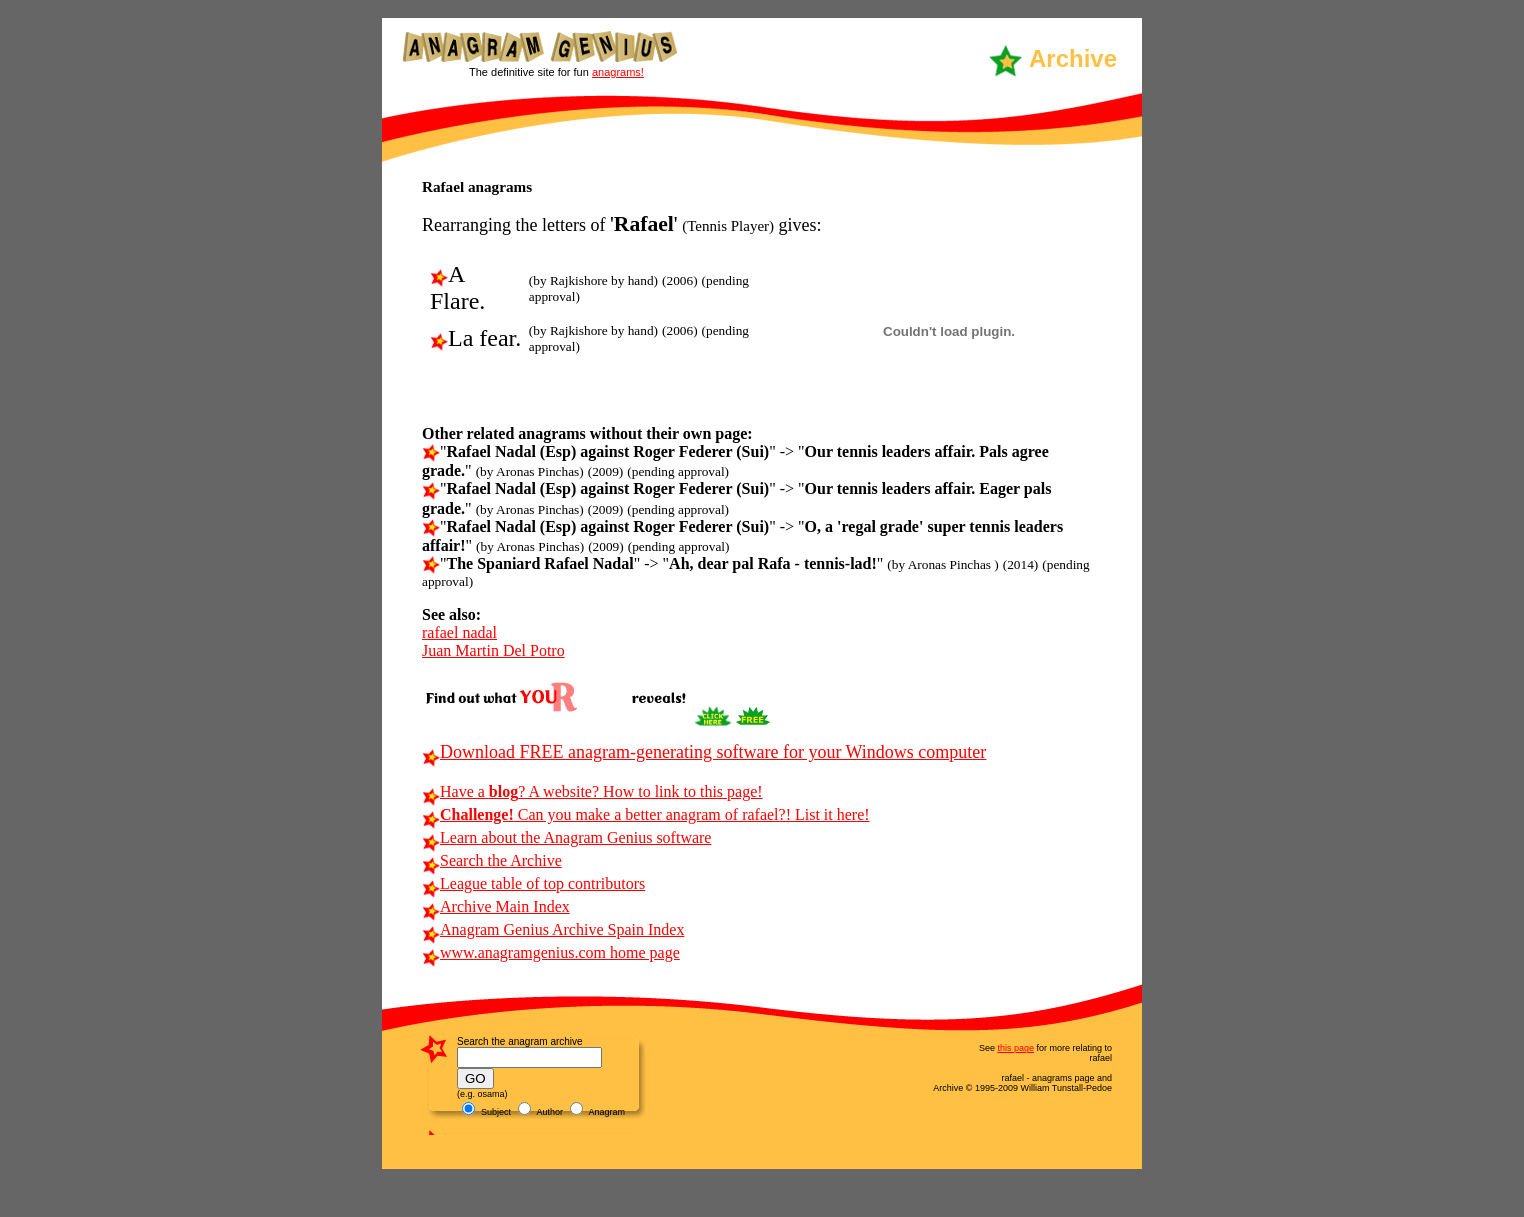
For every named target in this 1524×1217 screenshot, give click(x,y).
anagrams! (618, 72)
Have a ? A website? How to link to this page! (592, 791)
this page (1015, 1048)
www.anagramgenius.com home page (551, 952)
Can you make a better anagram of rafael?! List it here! (646, 814)
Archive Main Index (496, 906)
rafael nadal (459, 632)
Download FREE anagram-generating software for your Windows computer (704, 752)
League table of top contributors (533, 883)
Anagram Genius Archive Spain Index (553, 929)
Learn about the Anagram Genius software (566, 837)
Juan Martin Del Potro (493, 650)
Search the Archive (492, 860)
